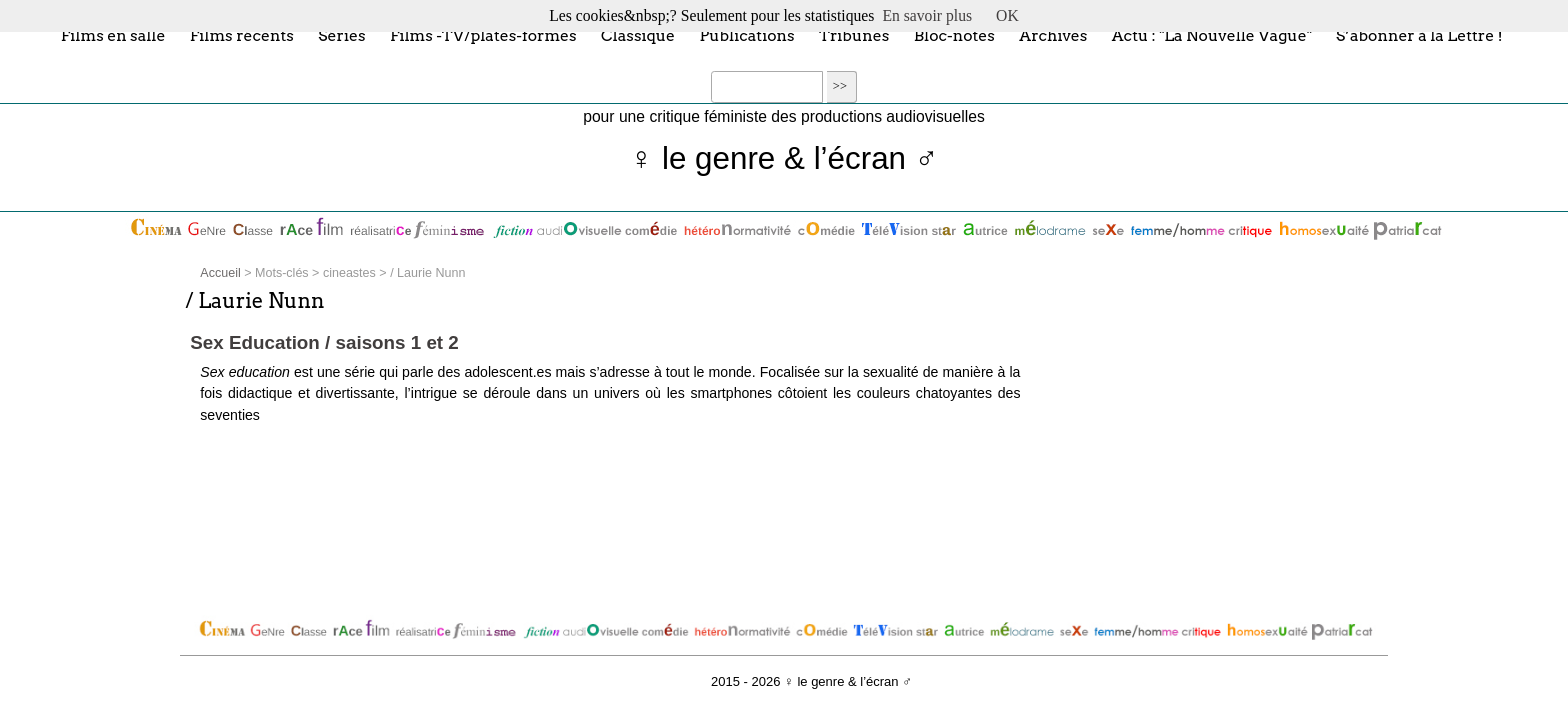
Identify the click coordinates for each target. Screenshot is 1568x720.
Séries (341, 34)
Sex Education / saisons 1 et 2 (324, 342)
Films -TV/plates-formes (483, 34)
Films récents (242, 34)
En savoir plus (927, 15)
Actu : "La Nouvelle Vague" (1212, 34)
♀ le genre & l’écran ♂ (784, 158)
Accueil (220, 273)
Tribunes (854, 34)
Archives (1053, 34)
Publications (746, 34)
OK (1007, 15)
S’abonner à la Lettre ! (1419, 34)
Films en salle (113, 34)
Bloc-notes (954, 34)
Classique (638, 34)
